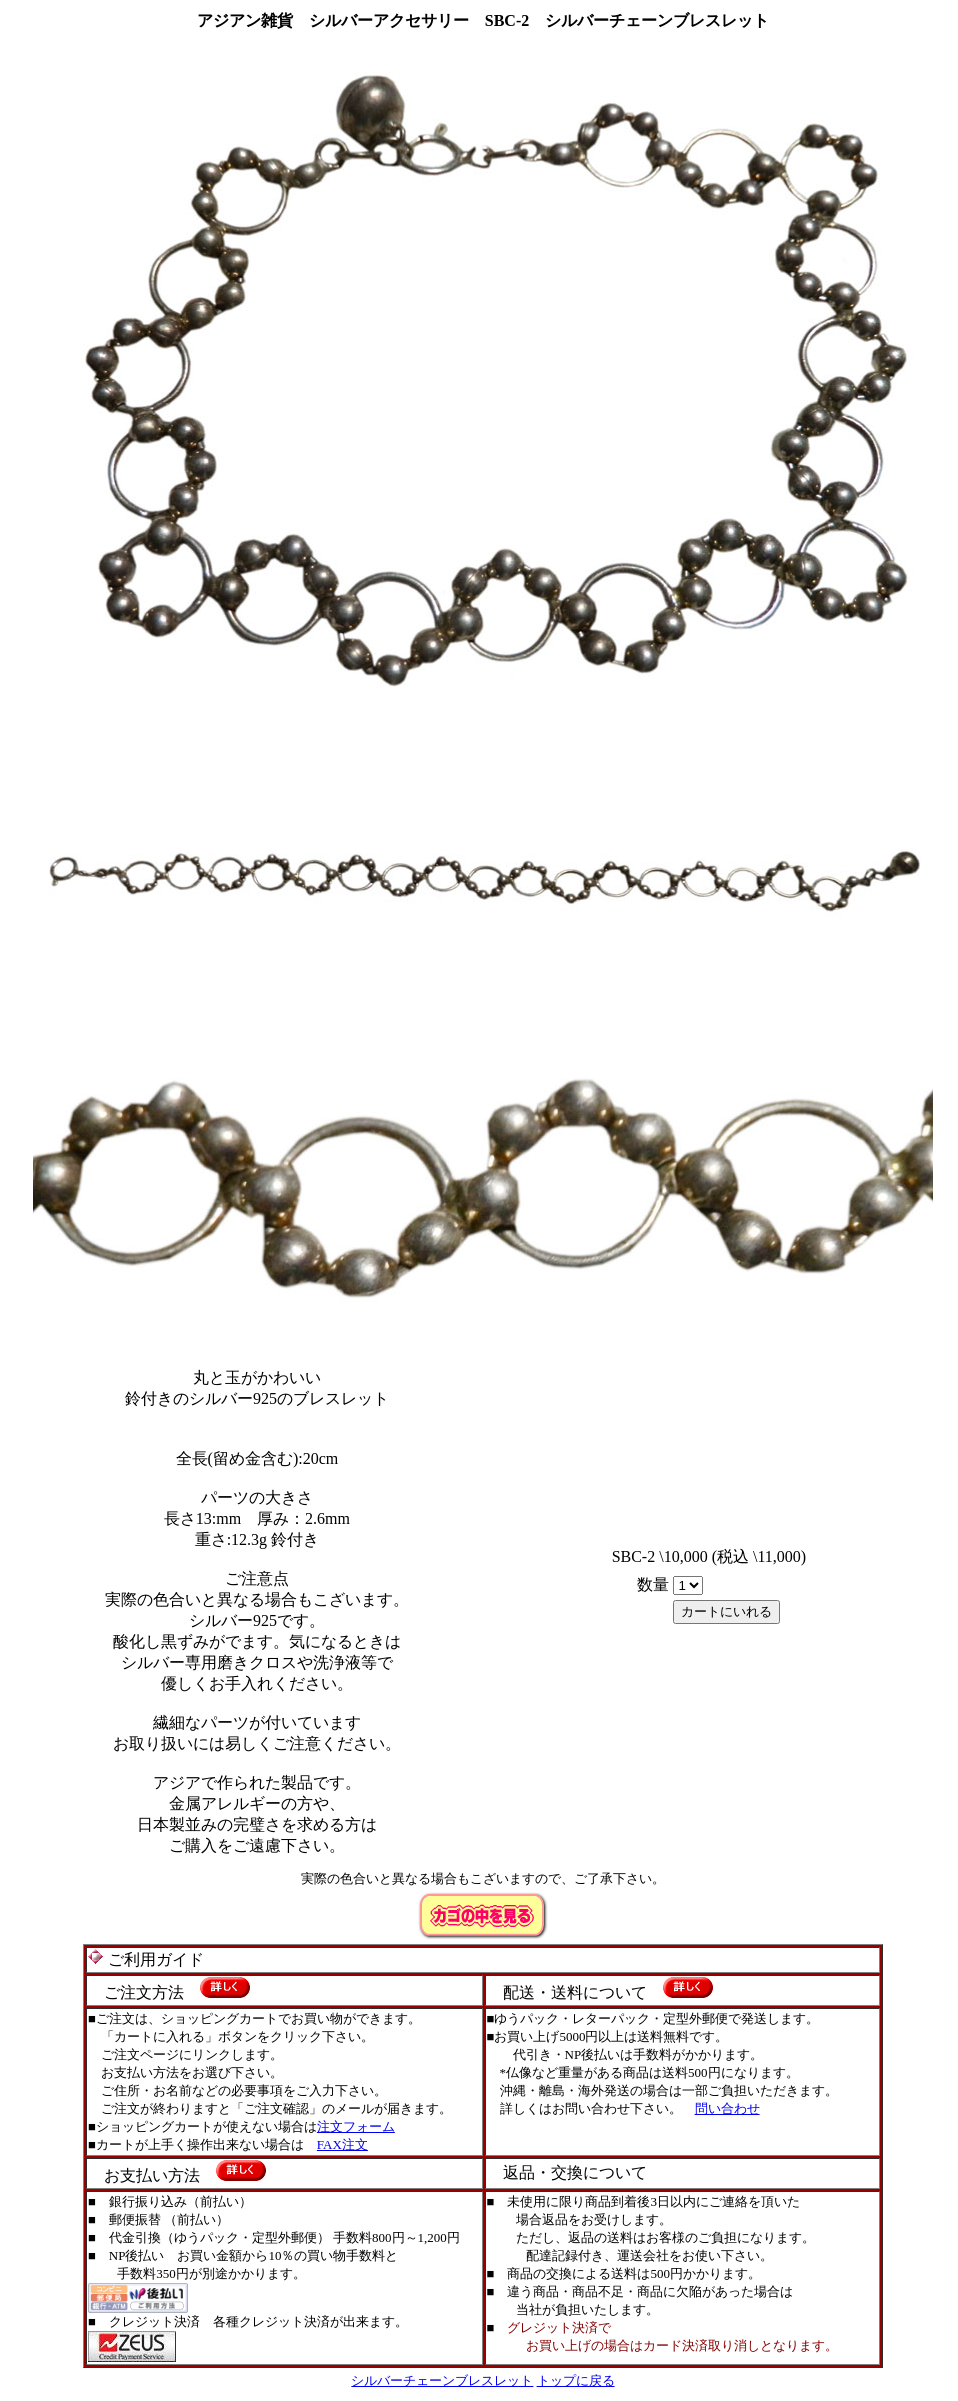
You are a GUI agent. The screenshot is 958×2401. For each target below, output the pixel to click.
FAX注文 (342, 2144)
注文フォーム (356, 2126)
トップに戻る (576, 2380)
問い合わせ (727, 2108)
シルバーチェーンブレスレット (442, 2380)
